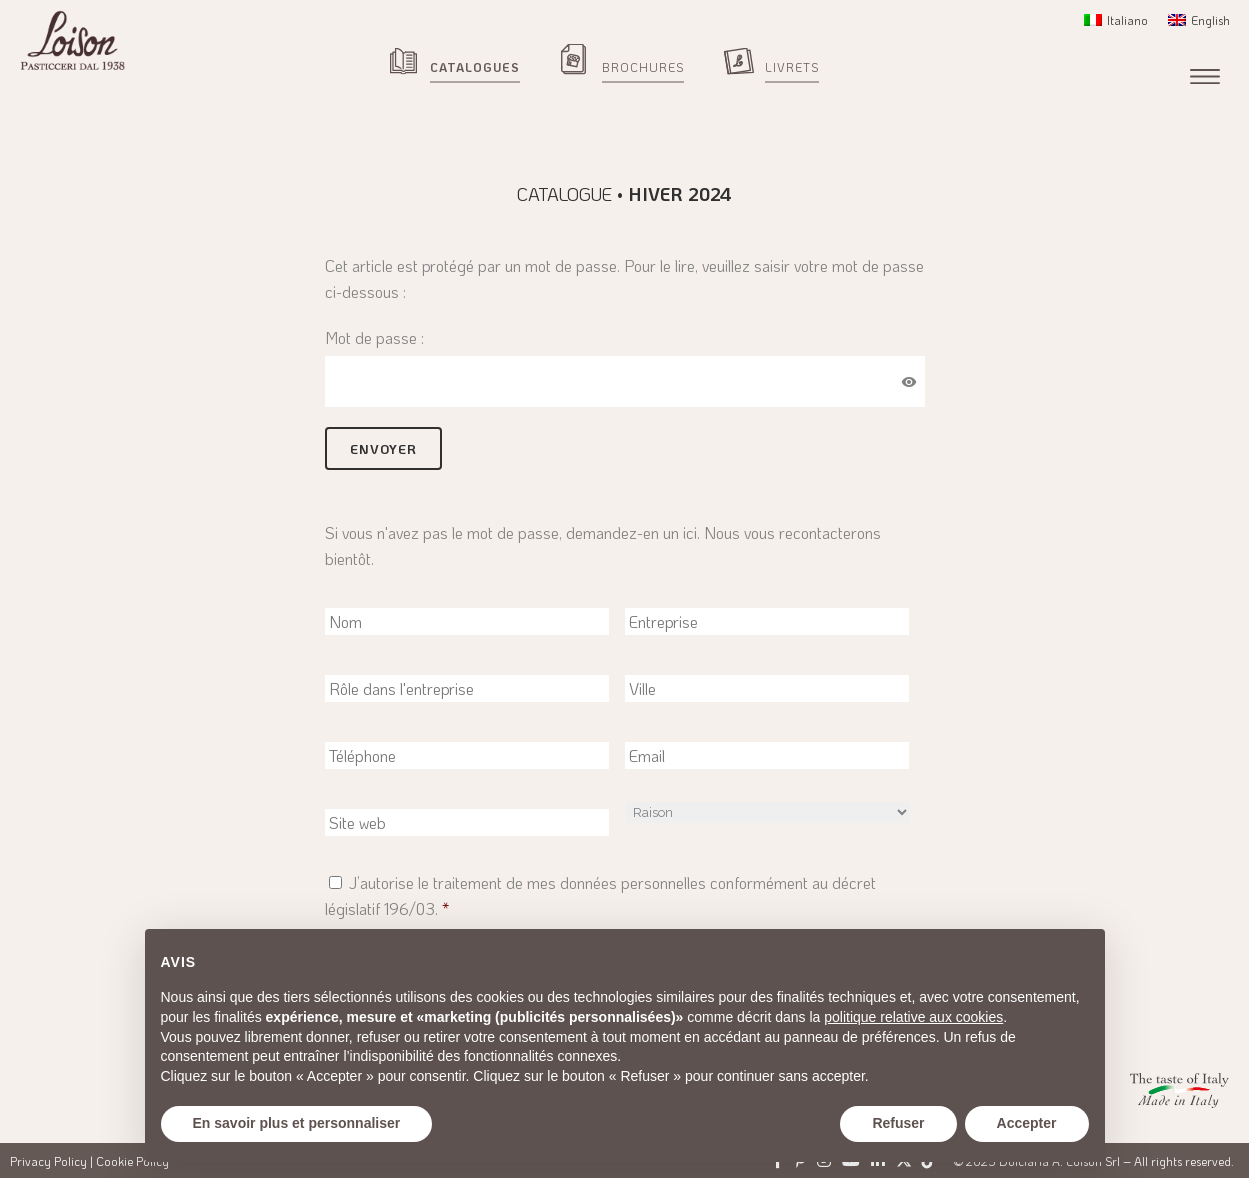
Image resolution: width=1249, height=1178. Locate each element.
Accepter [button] (1027, 1123)
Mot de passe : (374, 337)
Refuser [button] (898, 1123)
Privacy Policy (48, 1161)
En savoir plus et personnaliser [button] (297, 1123)
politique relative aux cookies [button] (913, 1017)
